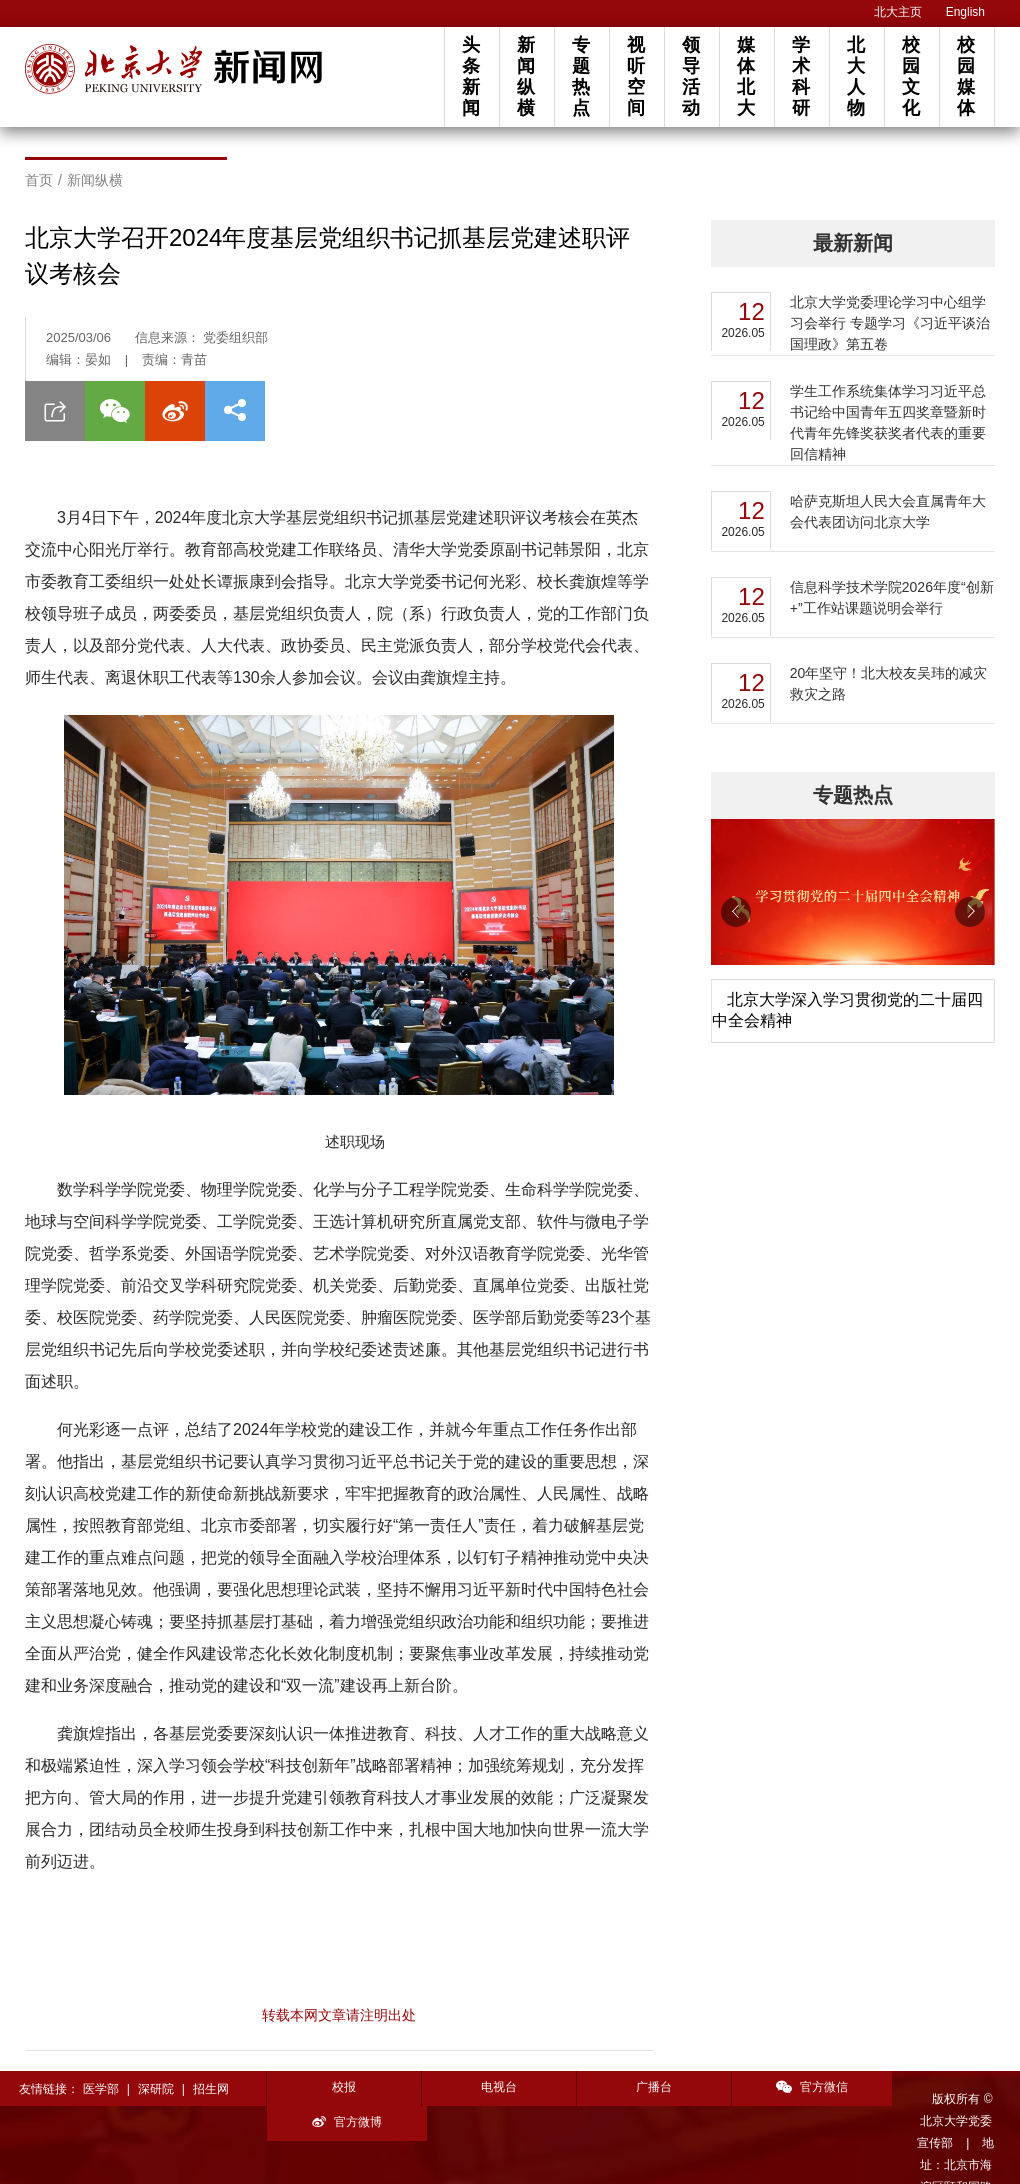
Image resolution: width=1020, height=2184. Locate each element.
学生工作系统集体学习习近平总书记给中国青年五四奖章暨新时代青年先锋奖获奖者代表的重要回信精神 (888, 422)
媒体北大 (746, 76)
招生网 (211, 2089)
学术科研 (801, 76)
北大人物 (856, 76)
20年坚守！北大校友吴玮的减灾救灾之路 (889, 683)
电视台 (493, 2087)
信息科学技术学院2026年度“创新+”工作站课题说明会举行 (892, 597)
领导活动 (691, 76)
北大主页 (898, 12)
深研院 (156, 2089)
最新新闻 (853, 243)
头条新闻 (471, 76)
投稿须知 (332, 2156)
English (965, 12)
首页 (39, 180)
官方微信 (794, 2087)
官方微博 (945, 2087)
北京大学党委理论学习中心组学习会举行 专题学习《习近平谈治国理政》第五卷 (890, 323)
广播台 (643, 2087)
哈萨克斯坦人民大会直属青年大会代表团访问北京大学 (888, 511)
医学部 (101, 2089)
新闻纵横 (526, 76)
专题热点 (581, 76)
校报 (342, 2087)
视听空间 (636, 76)
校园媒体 (966, 76)
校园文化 (911, 76)
